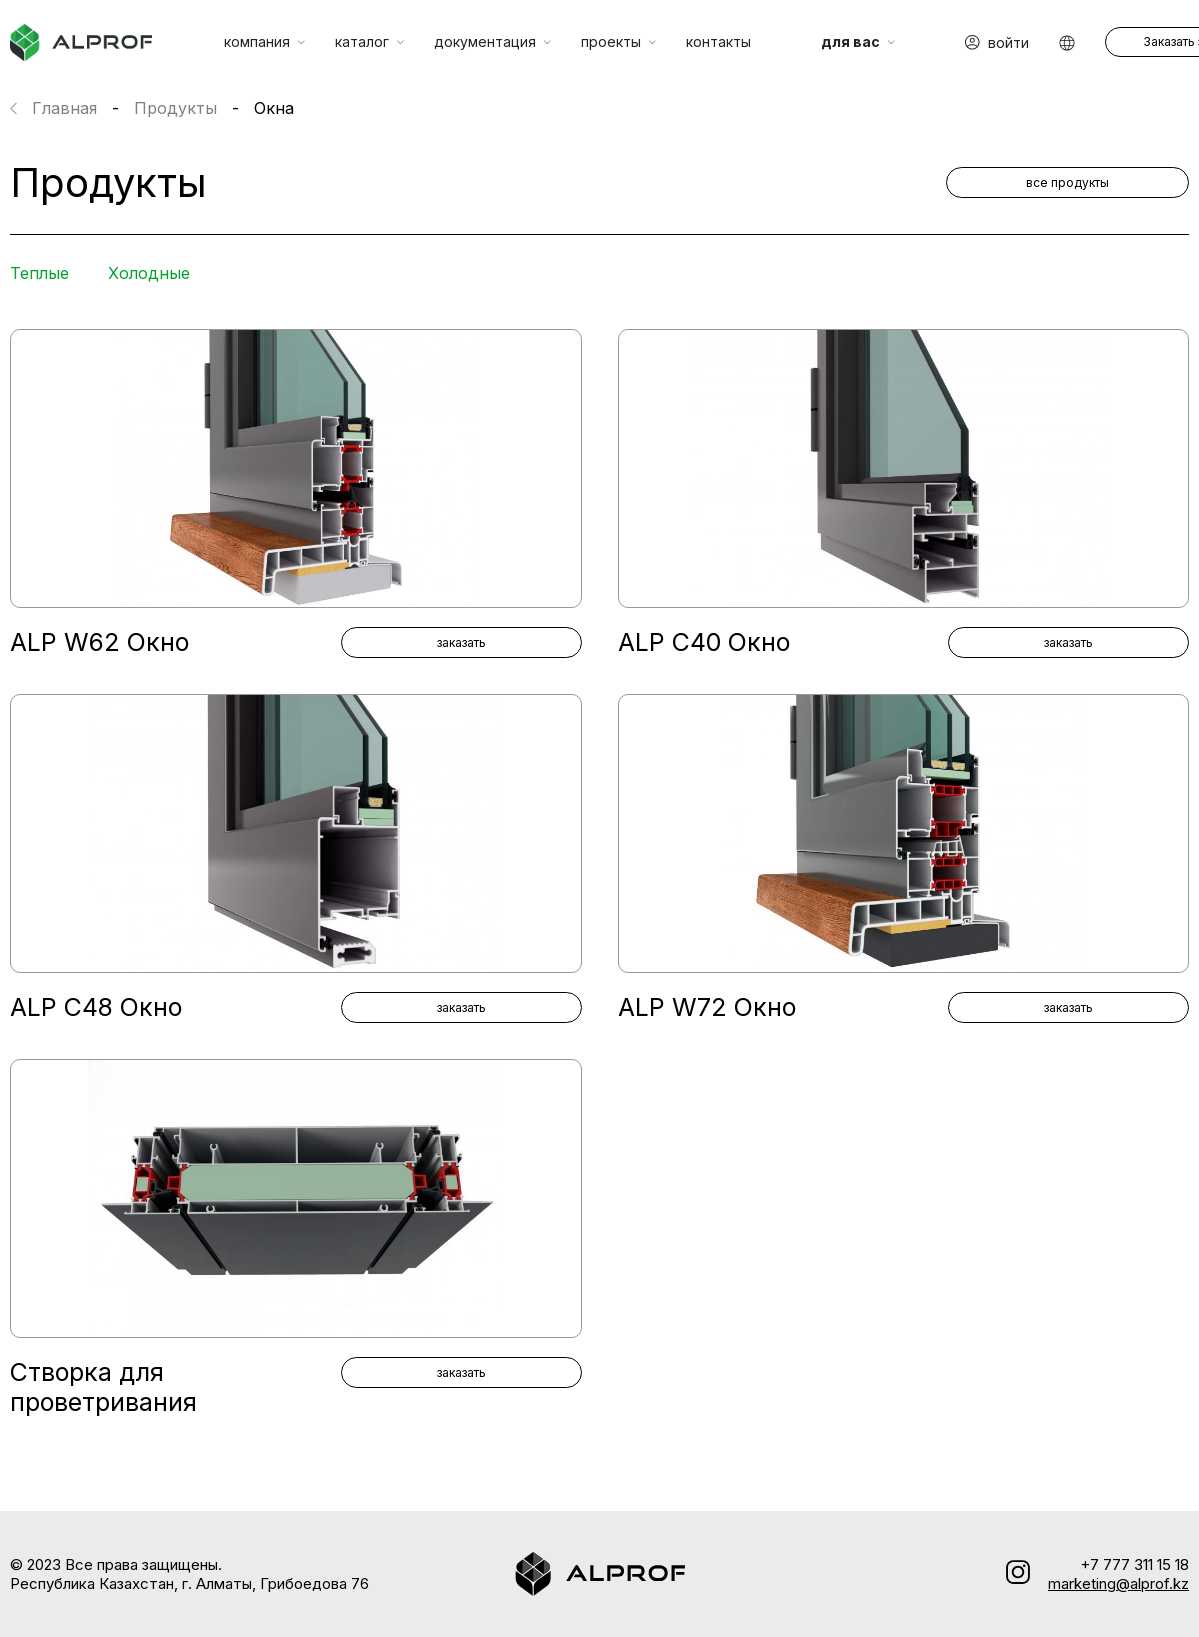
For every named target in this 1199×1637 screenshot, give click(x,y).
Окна (274, 108)
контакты (718, 41)
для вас (858, 41)
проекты (618, 41)
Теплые (39, 273)
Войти (997, 42)
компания (264, 41)
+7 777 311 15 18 (1134, 1564)
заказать (461, 642)
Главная (64, 108)
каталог (369, 41)
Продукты (175, 108)
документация (492, 41)
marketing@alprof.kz (1118, 1583)
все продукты (1067, 182)
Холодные (149, 273)
